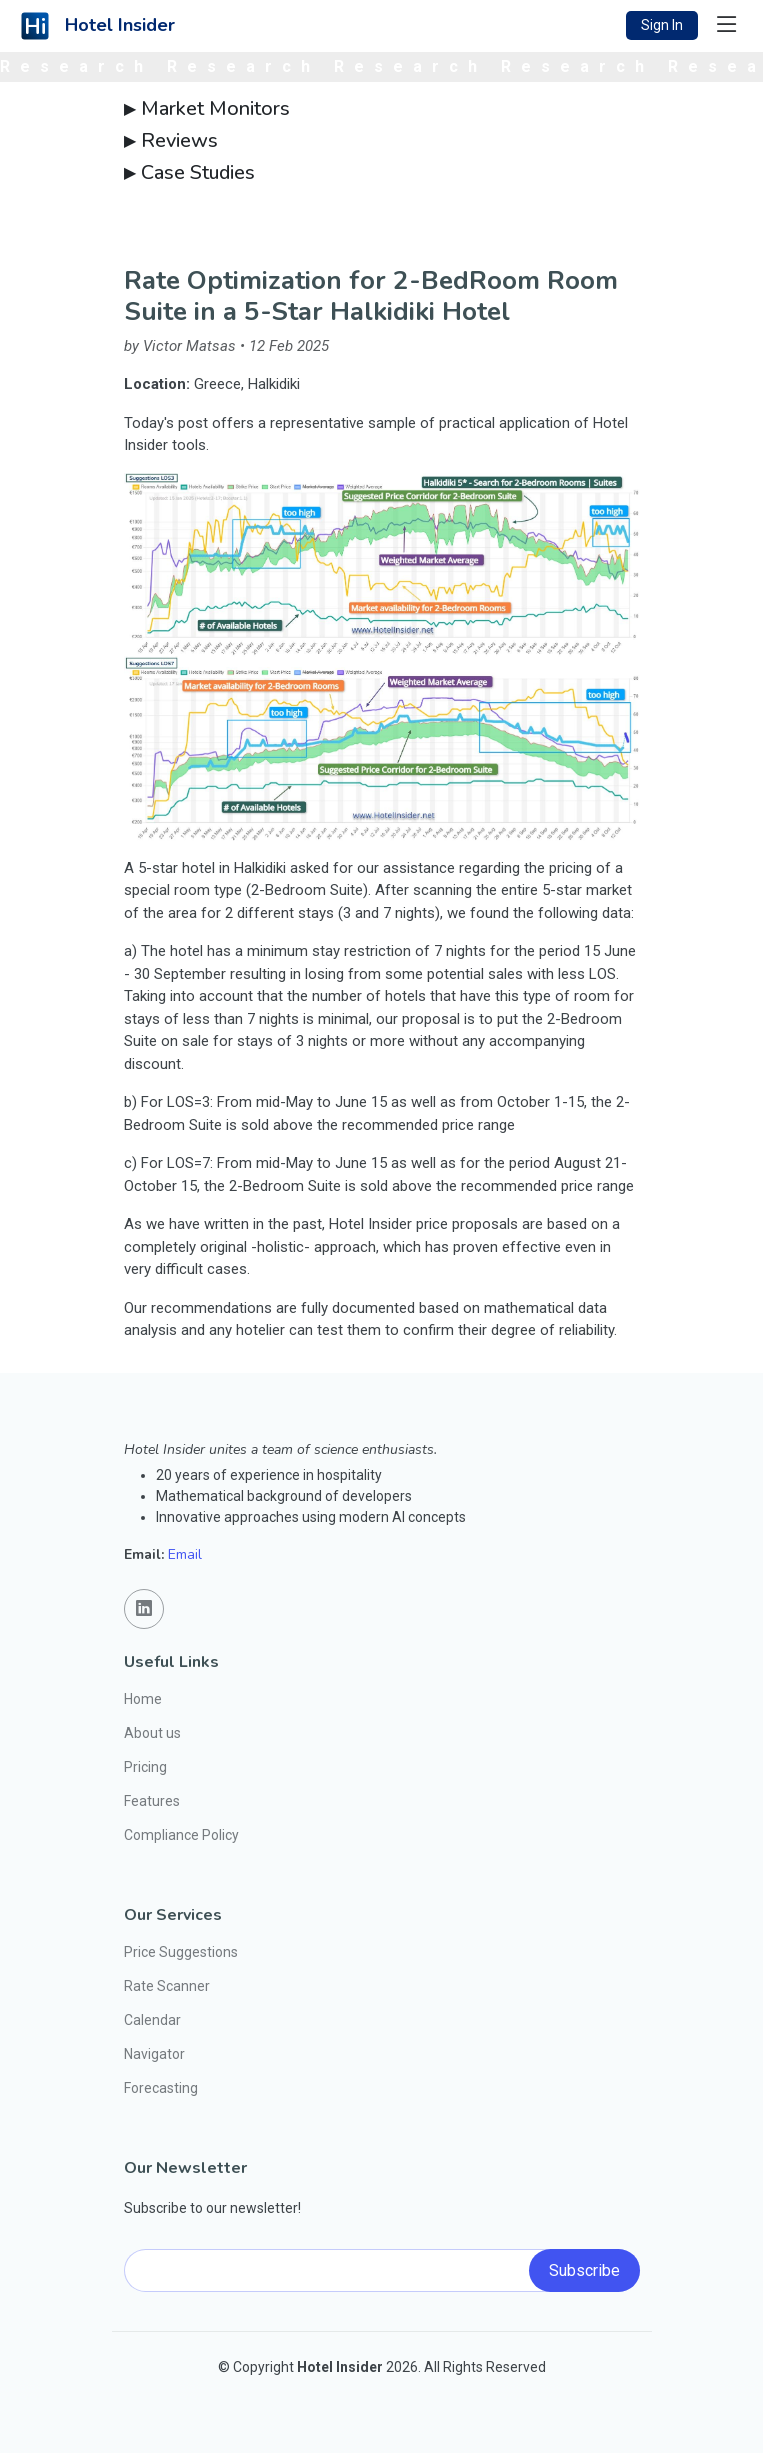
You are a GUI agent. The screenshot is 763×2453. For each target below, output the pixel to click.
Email (185, 1554)
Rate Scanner (167, 1986)
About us (152, 1733)
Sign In (662, 25)
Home (143, 1699)
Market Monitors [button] (207, 109)
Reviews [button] (171, 141)
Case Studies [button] (189, 173)
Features (152, 1801)
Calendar (152, 2020)
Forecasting (161, 2088)
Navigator (154, 2054)
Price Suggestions (181, 1952)
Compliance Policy (181, 1835)
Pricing (145, 1767)
